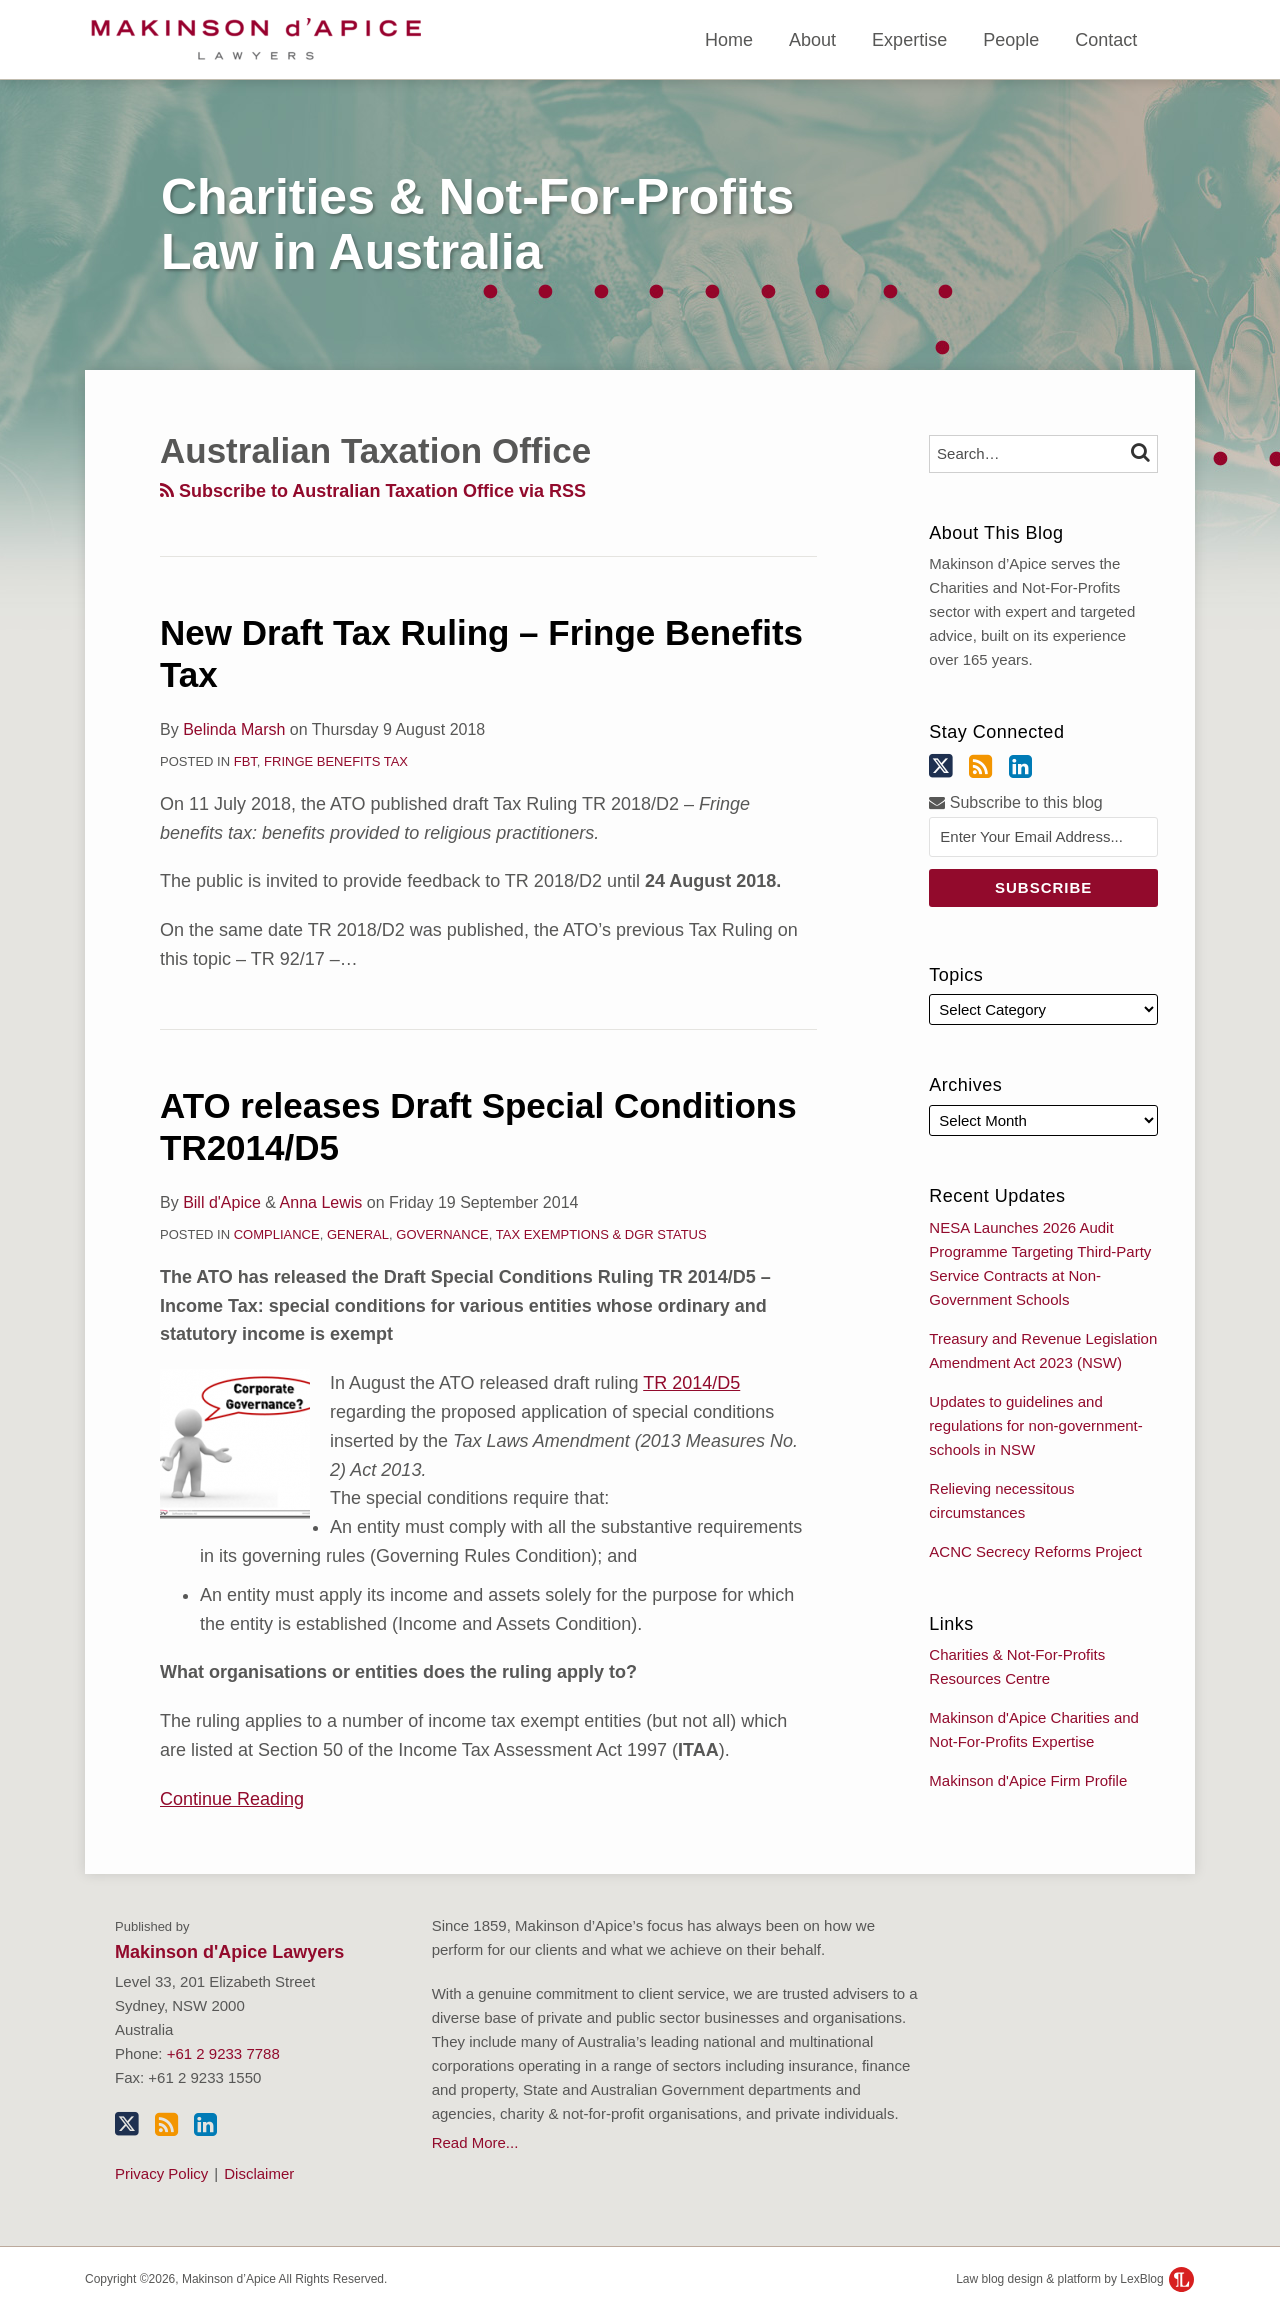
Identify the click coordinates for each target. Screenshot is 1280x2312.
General (358, 1234)
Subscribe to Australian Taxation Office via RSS (373, 491)
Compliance (277, 1234)
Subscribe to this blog (1015, 802)
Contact (1106, 40)
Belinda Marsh (234, 729)
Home (729, 40)
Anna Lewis (321, 1202)
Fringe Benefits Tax (336, 761)
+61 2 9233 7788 (223, 2053)
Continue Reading (232, 1797)
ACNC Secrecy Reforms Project (1035, 1551)
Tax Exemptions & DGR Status (601, 1234)
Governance (442, 1234)
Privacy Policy (161, 2173)
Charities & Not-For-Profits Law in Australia (477, 224)
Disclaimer (259, 2173)
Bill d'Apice (222, 1202)
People (1011, 40)
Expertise (909, 40)
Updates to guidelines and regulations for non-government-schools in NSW (1035, 1425)
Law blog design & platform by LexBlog (1075, 2279)
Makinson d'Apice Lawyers (229, 1952)
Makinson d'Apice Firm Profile (1028, 1780)
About (812, 40)
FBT (245, 761)
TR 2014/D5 (691, 1383)
